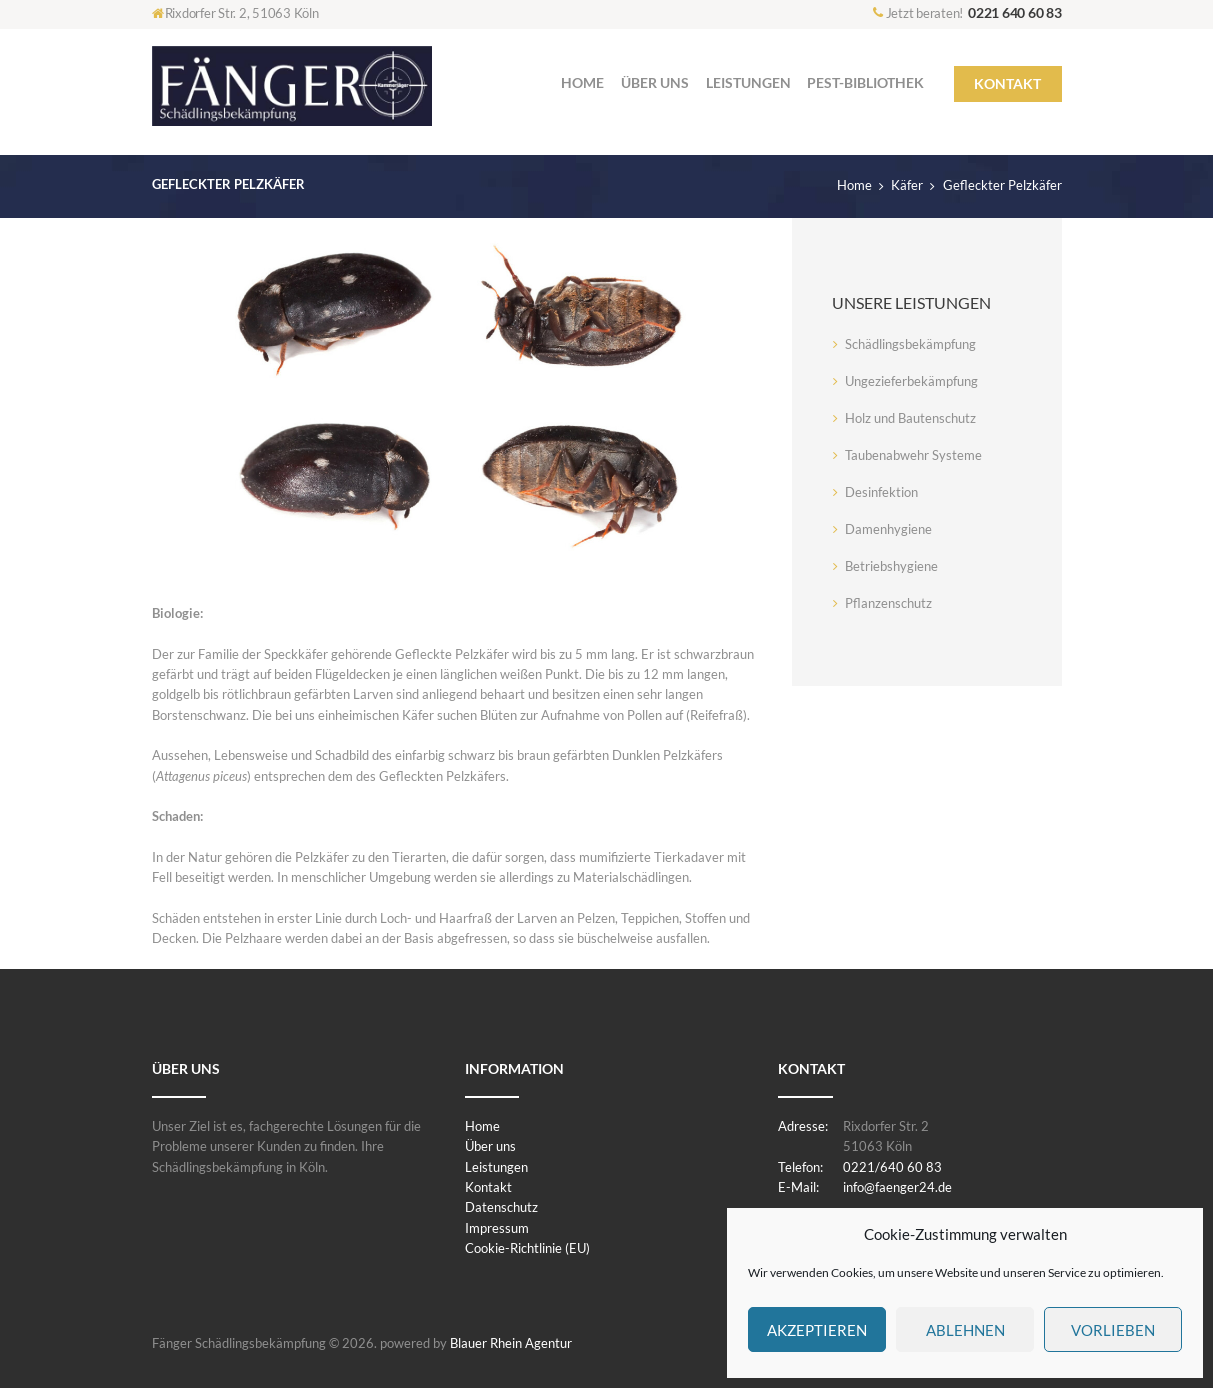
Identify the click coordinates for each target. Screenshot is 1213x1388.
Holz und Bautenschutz (910, 418)
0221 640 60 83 (1015, 12)
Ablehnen (965, 1330)
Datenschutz (501, 1207)
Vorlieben (1113, 1330)
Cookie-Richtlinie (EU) (527, 1248)
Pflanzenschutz (888, 603)
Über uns (490, 1146)
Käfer (907, 185)
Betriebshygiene (891, 566)
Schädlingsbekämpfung (910, 344)
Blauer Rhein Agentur (511, 1343)
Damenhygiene (888, 529)
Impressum (497, 1228)
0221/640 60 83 (892, 1167)
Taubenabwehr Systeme (913, 455)
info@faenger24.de (897, 1187)
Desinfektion (881, 492)
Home (854, 185)
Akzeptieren (817, 1330)
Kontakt (488, 1187)
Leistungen (496, 1167)
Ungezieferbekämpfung (911, 381)
